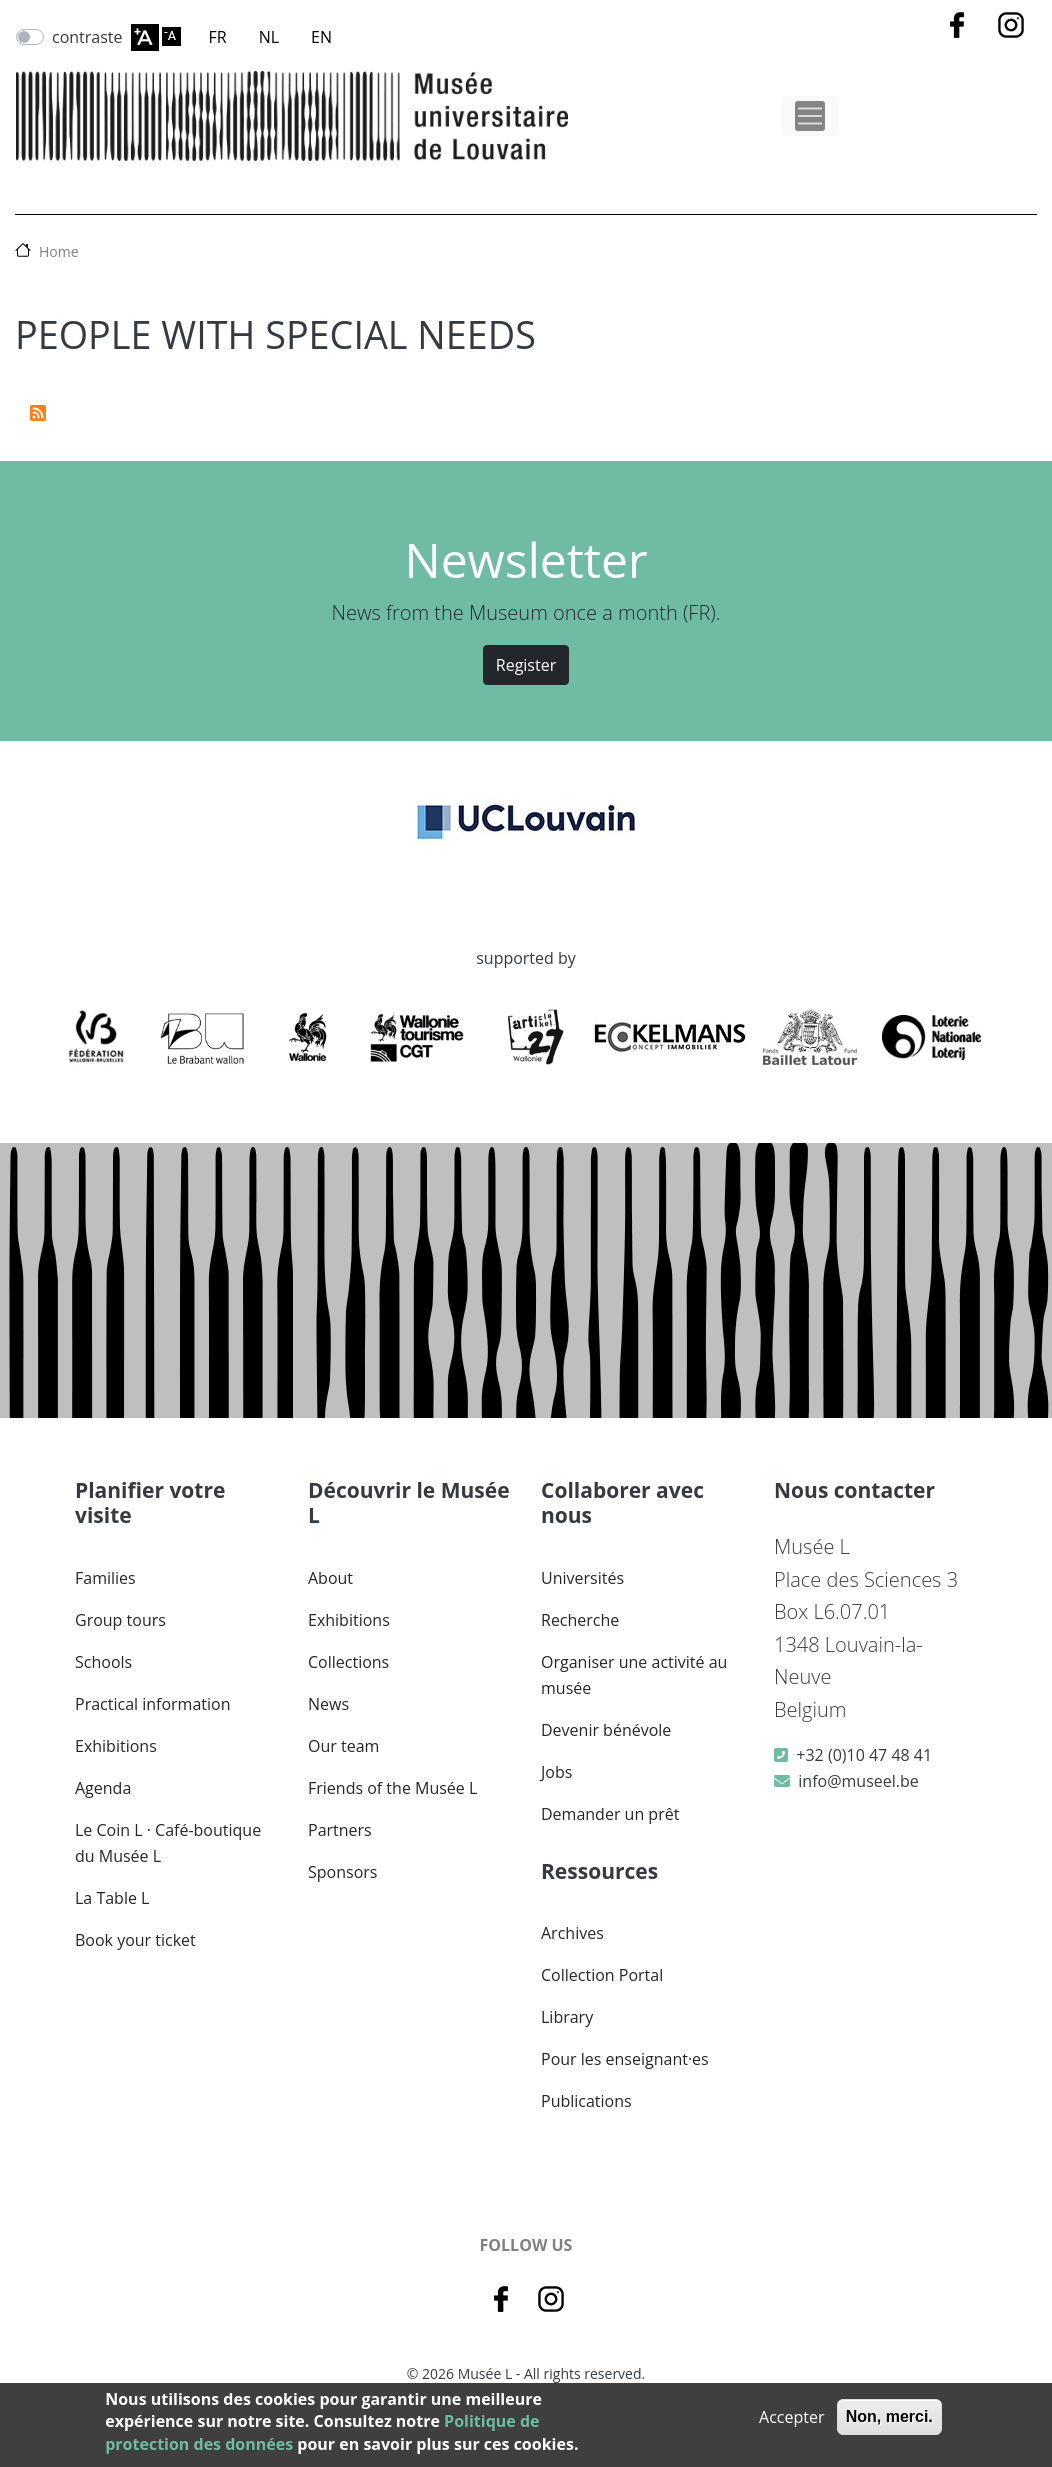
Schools (103, 1662)
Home (59, 251)
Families (105, 1578)
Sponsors (342, 1872)
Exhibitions (116, 1746)
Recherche (580, 1620)
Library (567, 2017)
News (328, 1704)
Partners (340, 1830)
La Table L (112, 1898)
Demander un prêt (610, 1814)
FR (218, 37)
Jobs (556, 1772)
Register (526, 665)
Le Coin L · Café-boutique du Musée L (168, 1843)
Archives (572, 1933)
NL (269, 37)
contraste (87, 37)
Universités (582, 1578)
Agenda (103, 1788)
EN (321, 37)
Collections (348, 1662)
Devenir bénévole (606, 1730)
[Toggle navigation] (810, 116)
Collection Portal (602, 1975)
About (330, 1578)
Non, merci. (889, 2416)
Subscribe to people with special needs (38, 413)
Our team (343, 1746)
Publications (586, 2101)
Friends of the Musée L (392, 1788)
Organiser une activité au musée (634, 1675)
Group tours (120, 1620)
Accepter (791, 2417)
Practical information (153, 1704)
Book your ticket (135, 1940)
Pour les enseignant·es (625, 2059)
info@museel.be (858, 1781)
